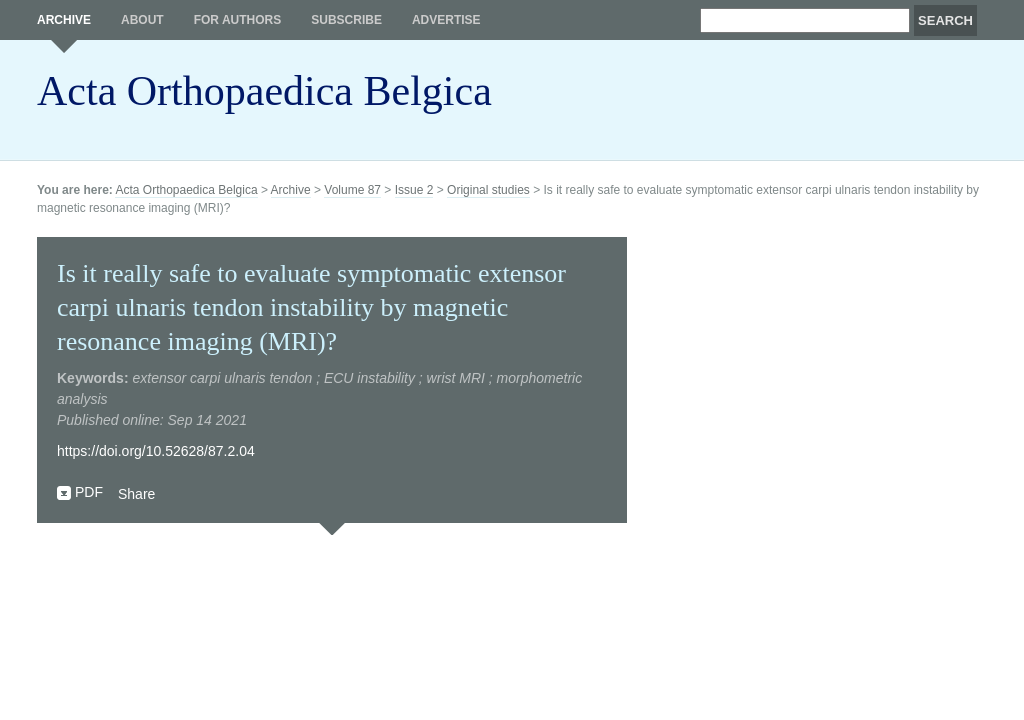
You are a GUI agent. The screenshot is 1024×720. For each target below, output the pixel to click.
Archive (64, 20)
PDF (89, 492)
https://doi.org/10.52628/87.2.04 (156, 451)
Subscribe (346, 20)
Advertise (446, 20)
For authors (238, 20)
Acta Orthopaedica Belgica (264, 91)
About (142, 20)
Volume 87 (352, 190)
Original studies (488, 190)
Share (136, 494)
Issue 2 (414, 190)
